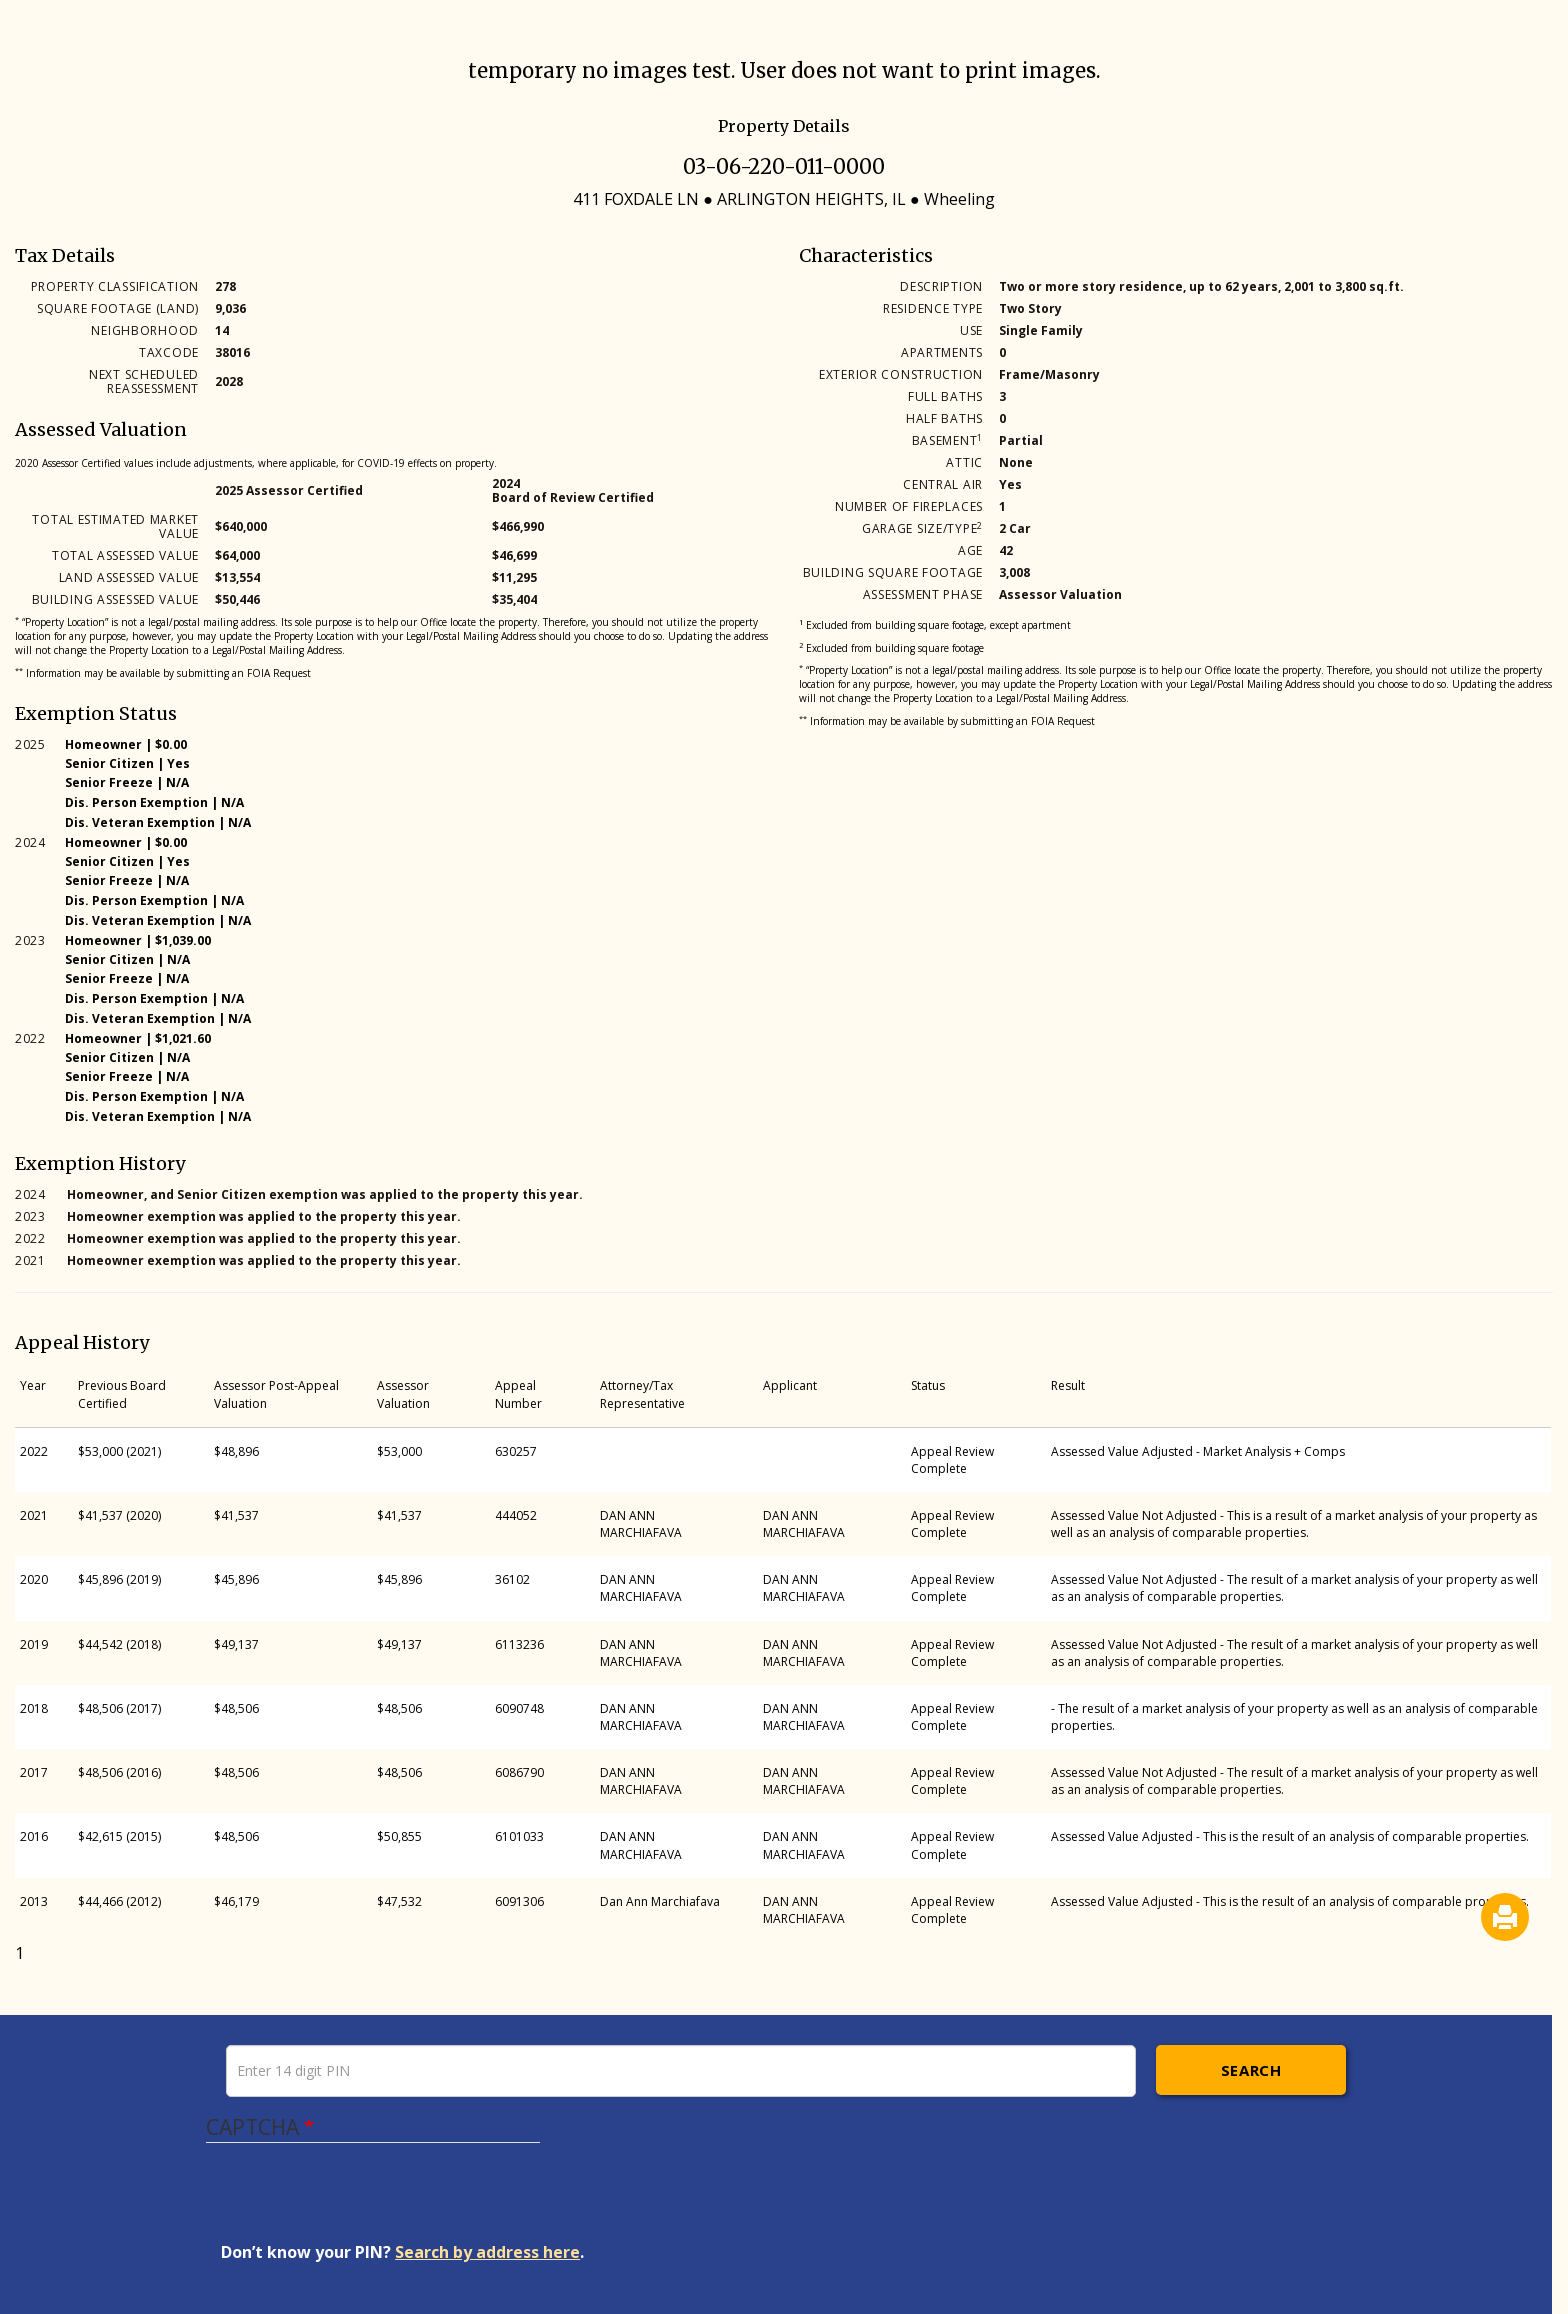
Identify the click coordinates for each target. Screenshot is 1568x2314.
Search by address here (487, 2252)
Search (1251, 2070)
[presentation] (373, 2202)
